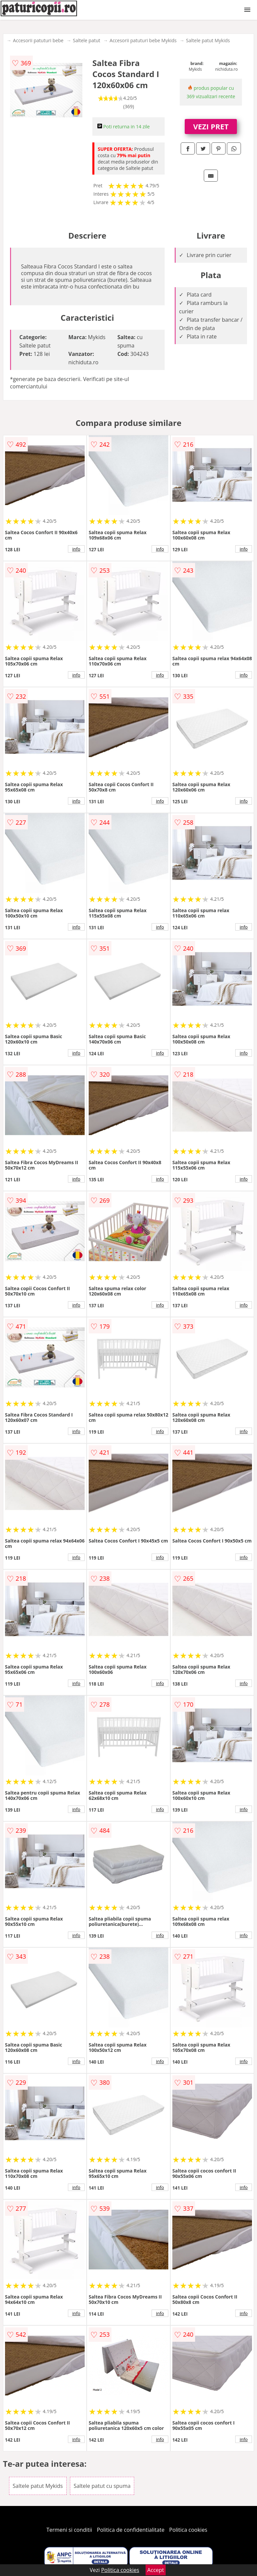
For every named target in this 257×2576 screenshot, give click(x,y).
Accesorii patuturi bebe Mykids (143, 40)
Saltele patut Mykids (208, 40)
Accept (155, 2570)
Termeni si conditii (69, 2529)
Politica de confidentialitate (131, 2529)
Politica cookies (188, 2529)
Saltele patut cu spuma (102, 2486)
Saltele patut (86, 40)
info (76, 549)
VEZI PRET (211, 126)
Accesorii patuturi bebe (38, 40)
